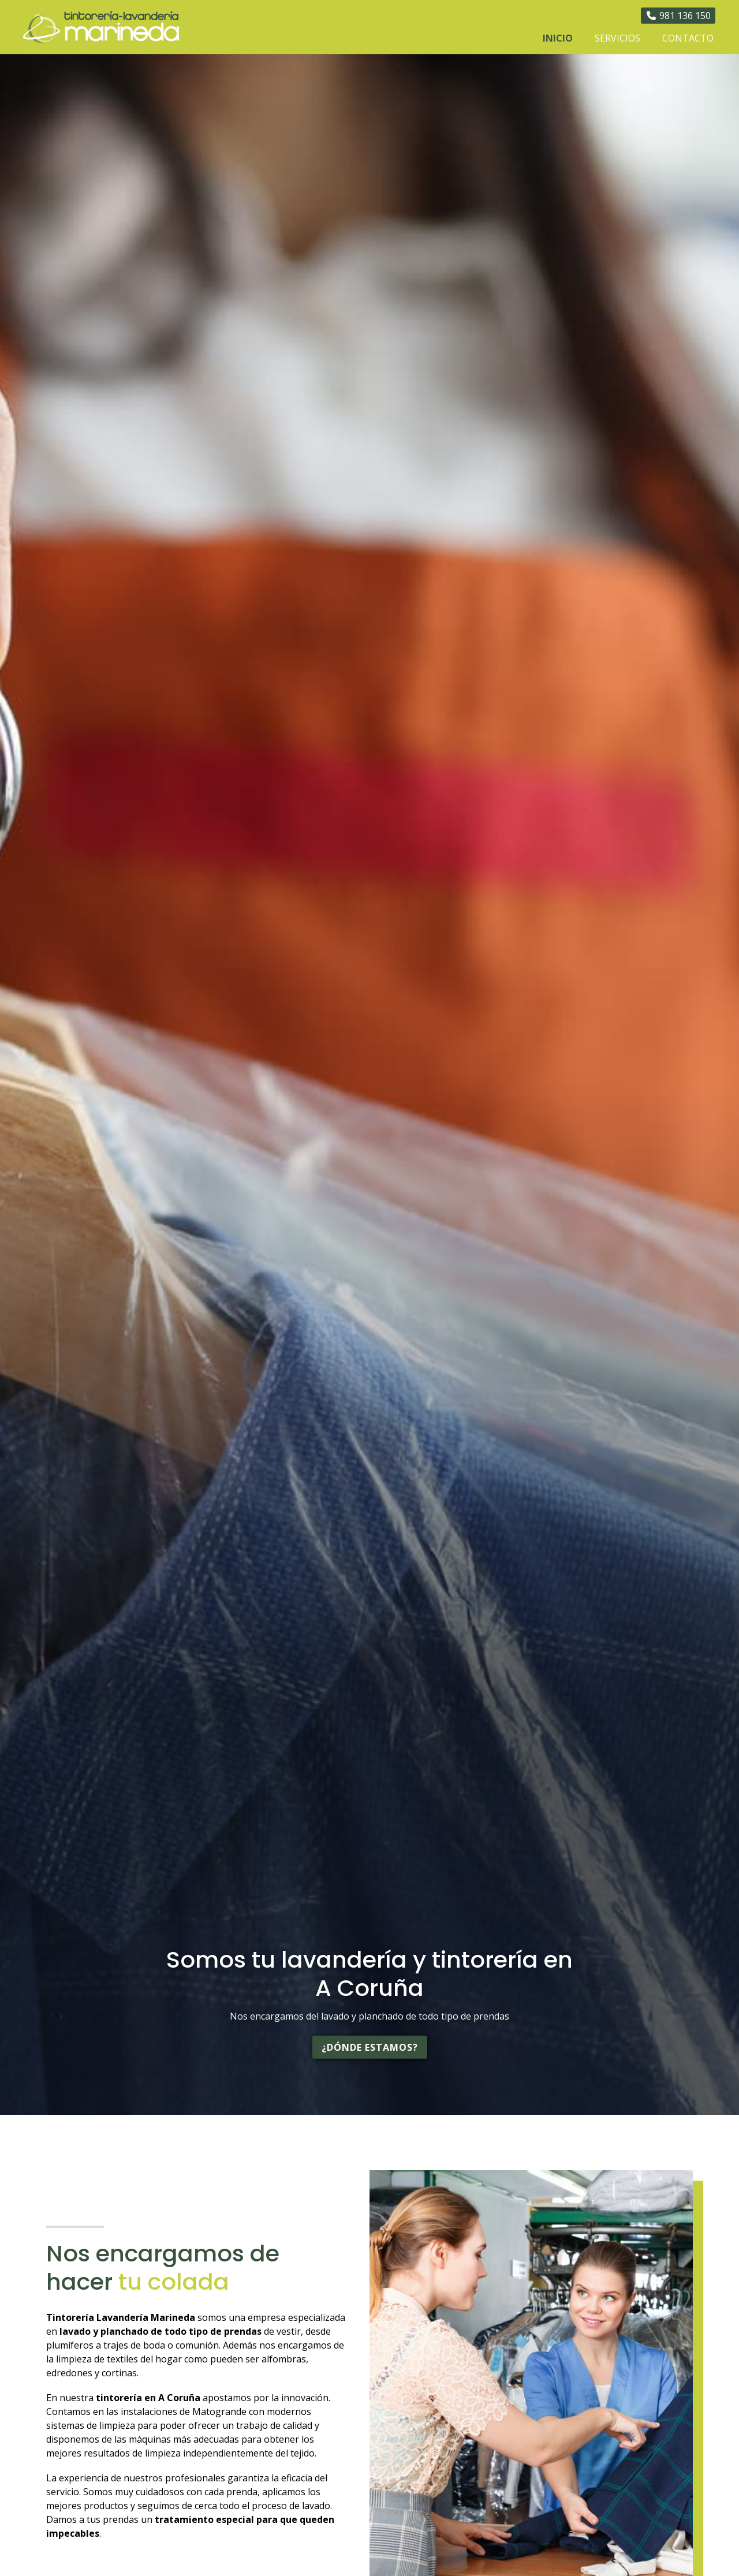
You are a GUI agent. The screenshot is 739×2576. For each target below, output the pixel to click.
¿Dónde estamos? (370, 2047)
